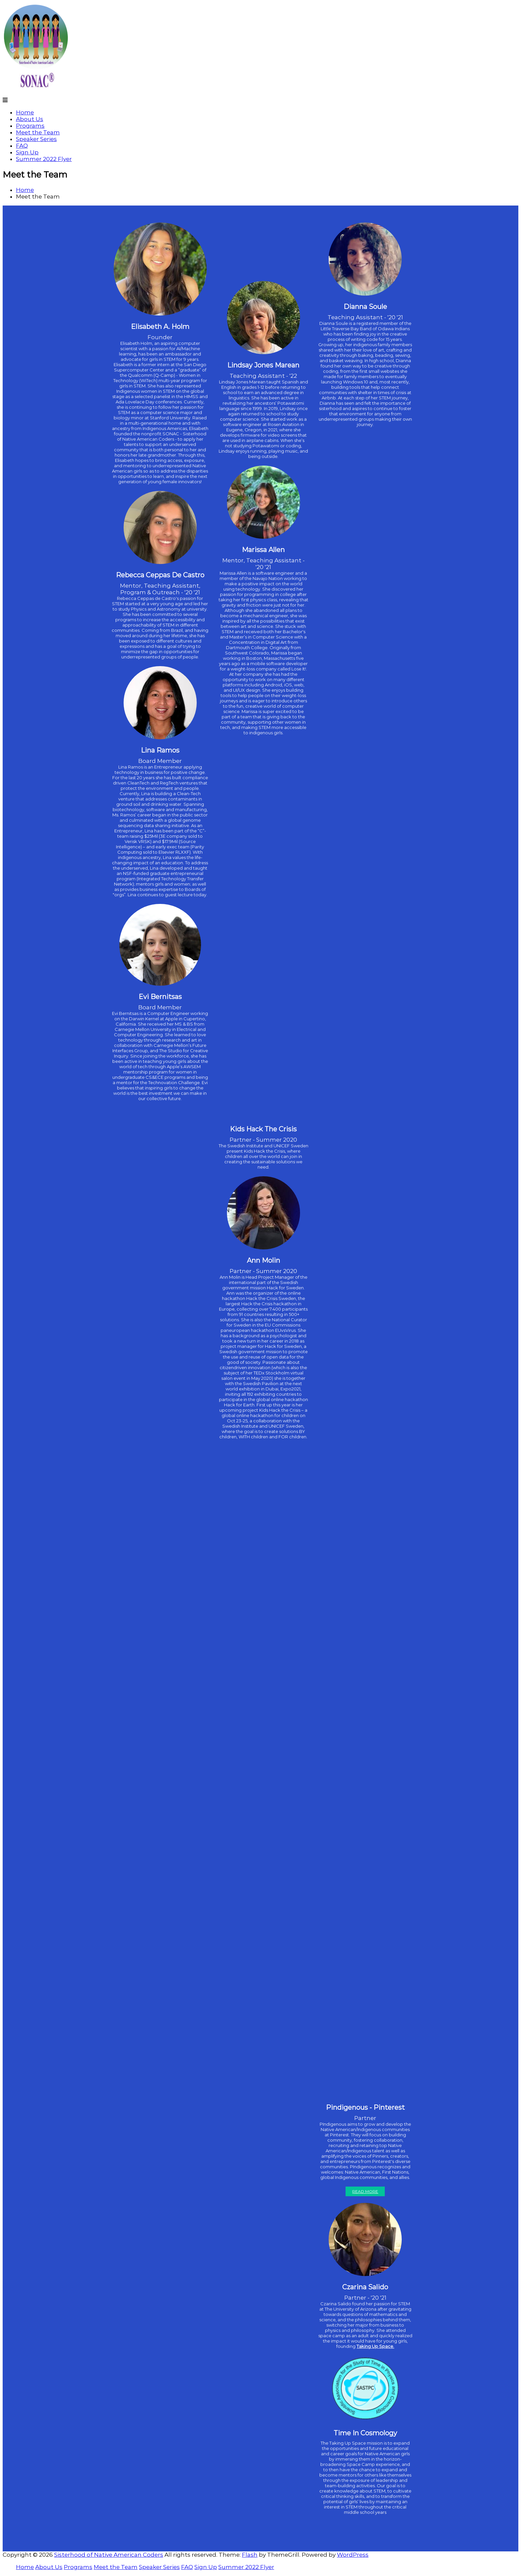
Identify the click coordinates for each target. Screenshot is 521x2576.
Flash (250, 2554)
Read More (365, 2191)
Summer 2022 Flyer (44, 159)
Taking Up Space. (375, 2346)
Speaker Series (36, 139)
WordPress (352, 2554)
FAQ (22, 145)
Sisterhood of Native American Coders (108, 2554)
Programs (30, 125)
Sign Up (27, 152)
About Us (29, 119)
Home (25, 112)
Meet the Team (38, 132)
